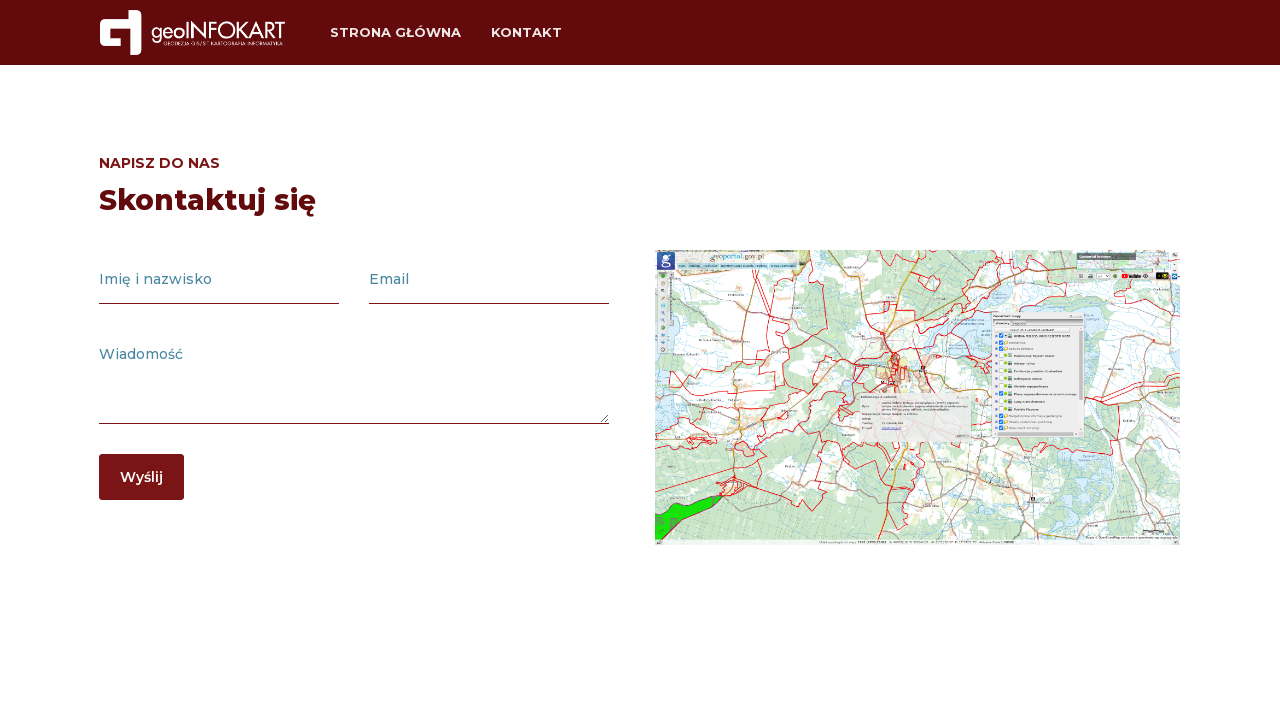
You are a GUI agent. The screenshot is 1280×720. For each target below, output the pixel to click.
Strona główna (395, 32)
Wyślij (141, 477)
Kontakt (526, 32)
